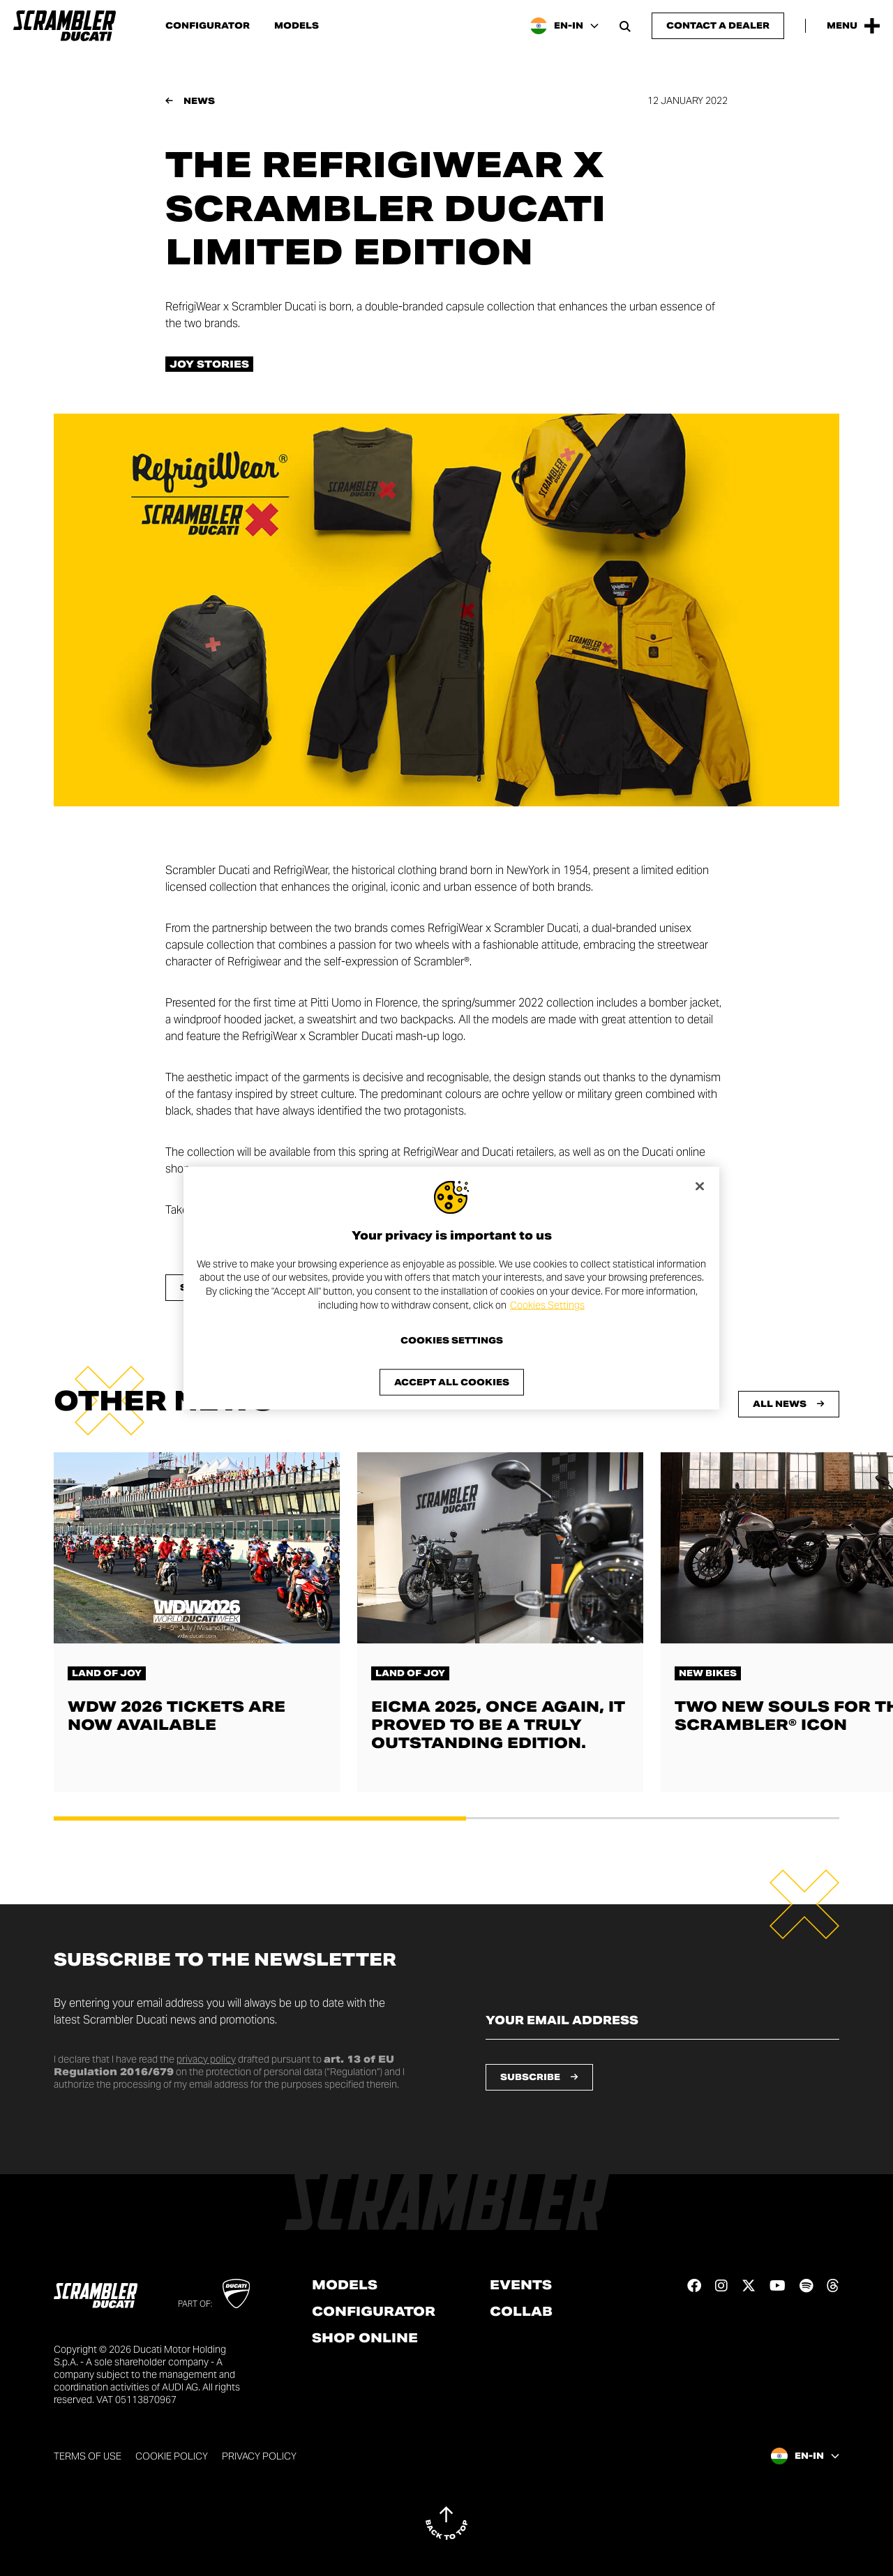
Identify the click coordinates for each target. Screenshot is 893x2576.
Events (521, 2285)
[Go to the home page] (64, 25)
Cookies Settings (547, 1304)
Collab (521, 2311)
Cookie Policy (171, 2456)
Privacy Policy (259, 2456)
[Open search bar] (625, 25)
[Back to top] (446, 2523)
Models (296, 26)
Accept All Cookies (451, 1382)
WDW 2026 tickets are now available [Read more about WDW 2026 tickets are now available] (176, 1715)
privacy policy (206, 2059)
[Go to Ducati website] (236, 2293)
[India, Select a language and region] (564, 25)
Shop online (365, 2338)
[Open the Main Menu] (853, 25)
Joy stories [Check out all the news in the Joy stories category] (209, 364)
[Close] (699, 1185)
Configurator (207, 26)
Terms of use (87, 2456)
